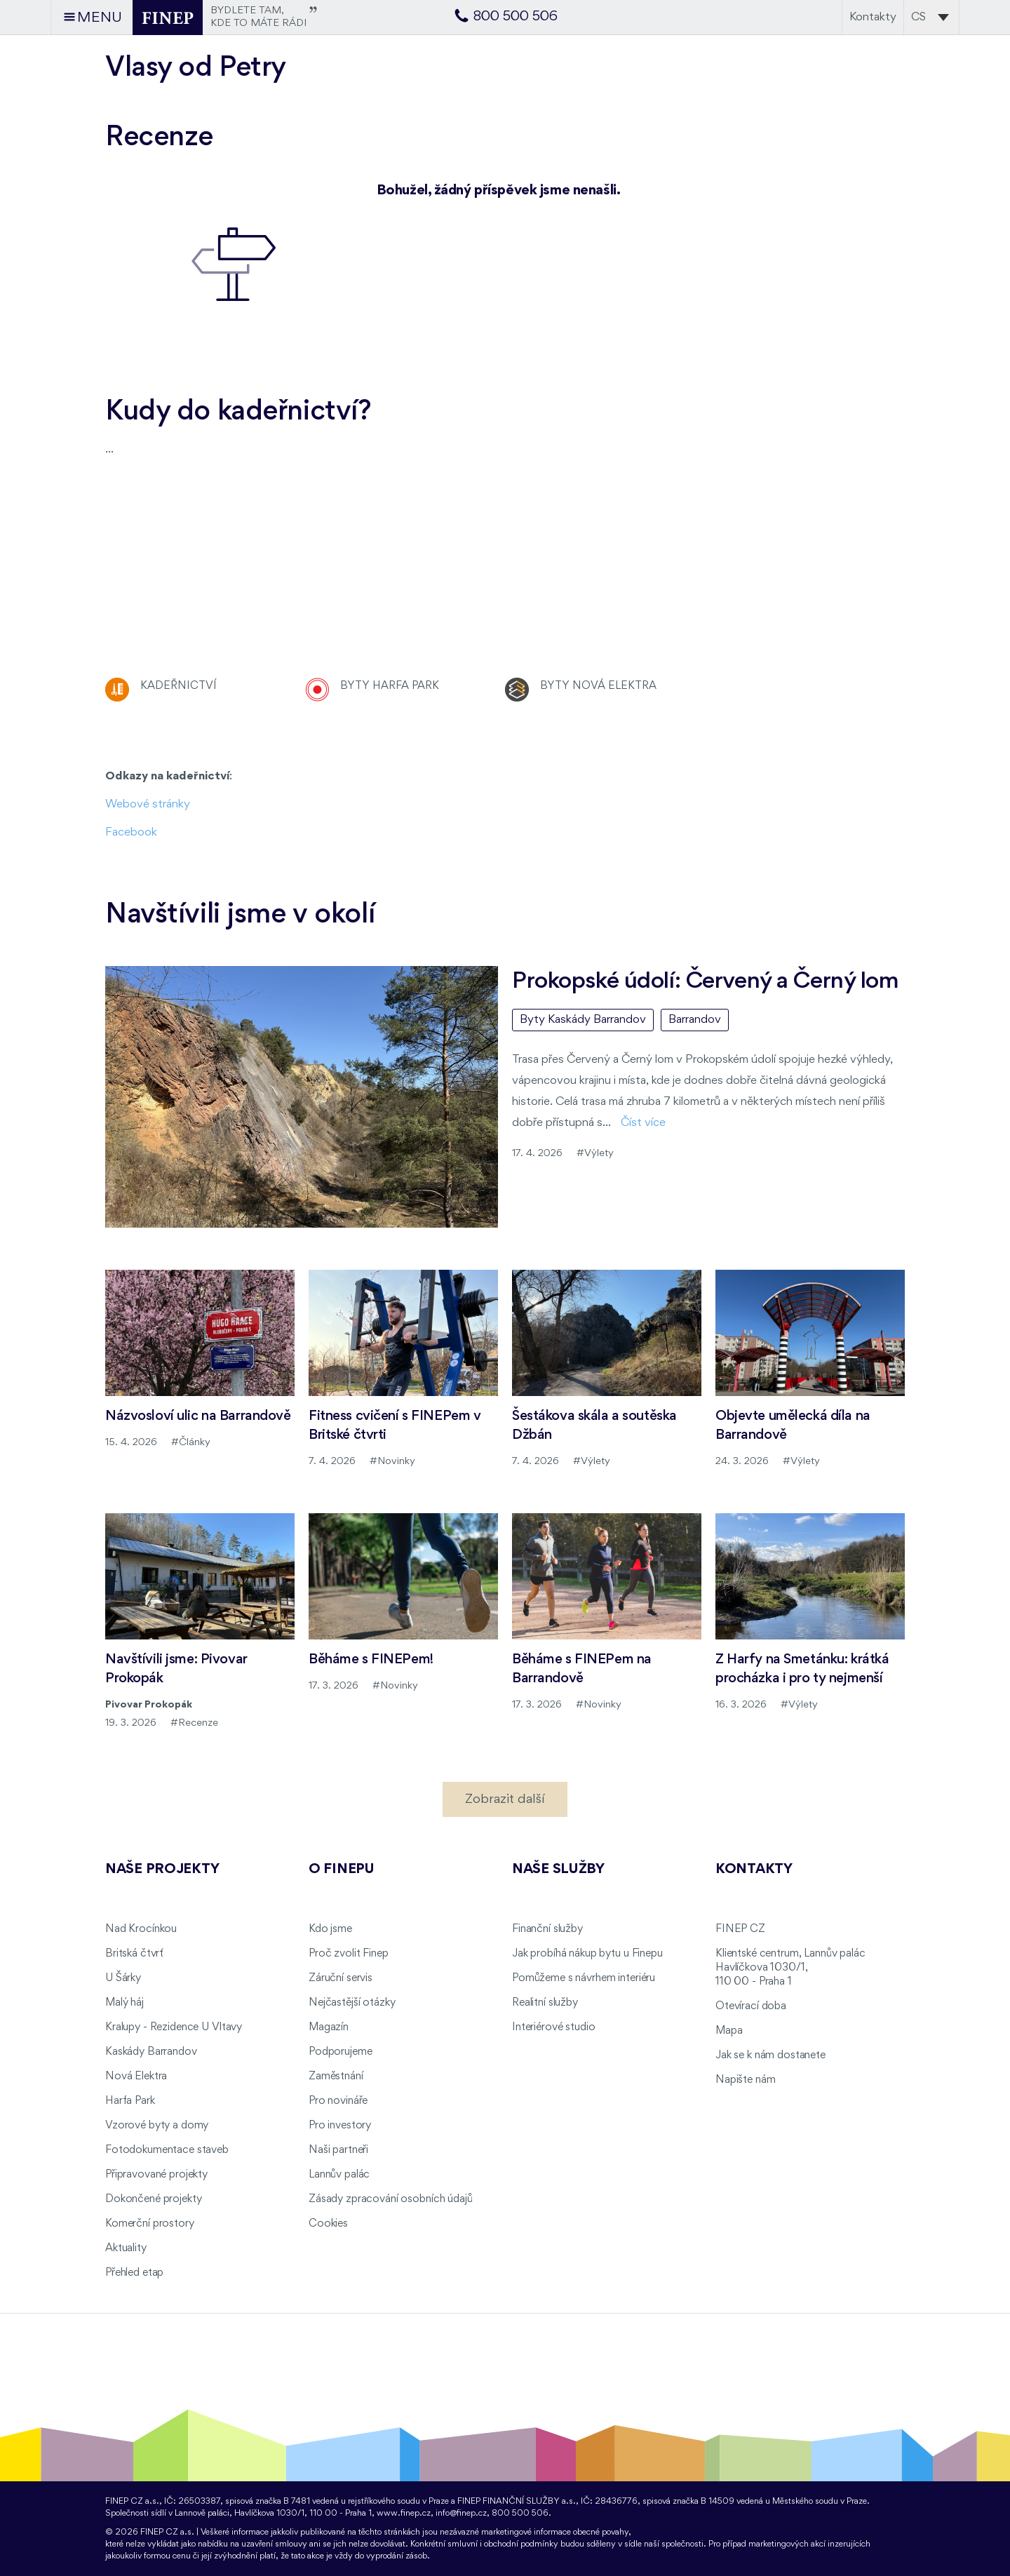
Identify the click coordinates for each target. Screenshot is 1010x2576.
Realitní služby (545, 2003)
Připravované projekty (156, 2175)
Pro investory (340, 2126)
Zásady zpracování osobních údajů (391, 2199)
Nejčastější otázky (352, 2003)
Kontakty (872, 17)
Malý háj (124, 2003)
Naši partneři (338, 2150)
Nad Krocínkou (141, 1929)
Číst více (643, 1123)
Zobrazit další (505, 1799)
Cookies (328, 2224)
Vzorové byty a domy (156, 2126)
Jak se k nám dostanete (770, 2055)
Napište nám (745, 2080)
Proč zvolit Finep (349, 1954)
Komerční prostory (149, 2224)
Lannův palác (339, 2175)
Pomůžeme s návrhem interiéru (583, 1978)
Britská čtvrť (134, 1954)
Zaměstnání (336, 2076)
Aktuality (126, 2248)
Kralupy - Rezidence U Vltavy (173, 2027)
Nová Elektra (136, 2076)
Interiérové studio (553, 2027)
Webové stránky (147, 804)
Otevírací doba (750, 2006)
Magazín (329, 2027)
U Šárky (123, 1978)
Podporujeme (340, 2052)
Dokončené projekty (153, 2199)
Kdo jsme (330, 1929)
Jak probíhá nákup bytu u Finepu (587, 1954)
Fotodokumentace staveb (167, 2150)
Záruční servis (340, 1978)
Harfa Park (130, 2101)
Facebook (131, 832)
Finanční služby (547, 1929)
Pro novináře (338, 2101)
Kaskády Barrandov (151, 2052)
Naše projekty (162, 1869)
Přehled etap (134, 2273)
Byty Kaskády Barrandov (583, 1019)
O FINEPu (342, 1869)
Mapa (728, 2031)
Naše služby (558, 1869)
